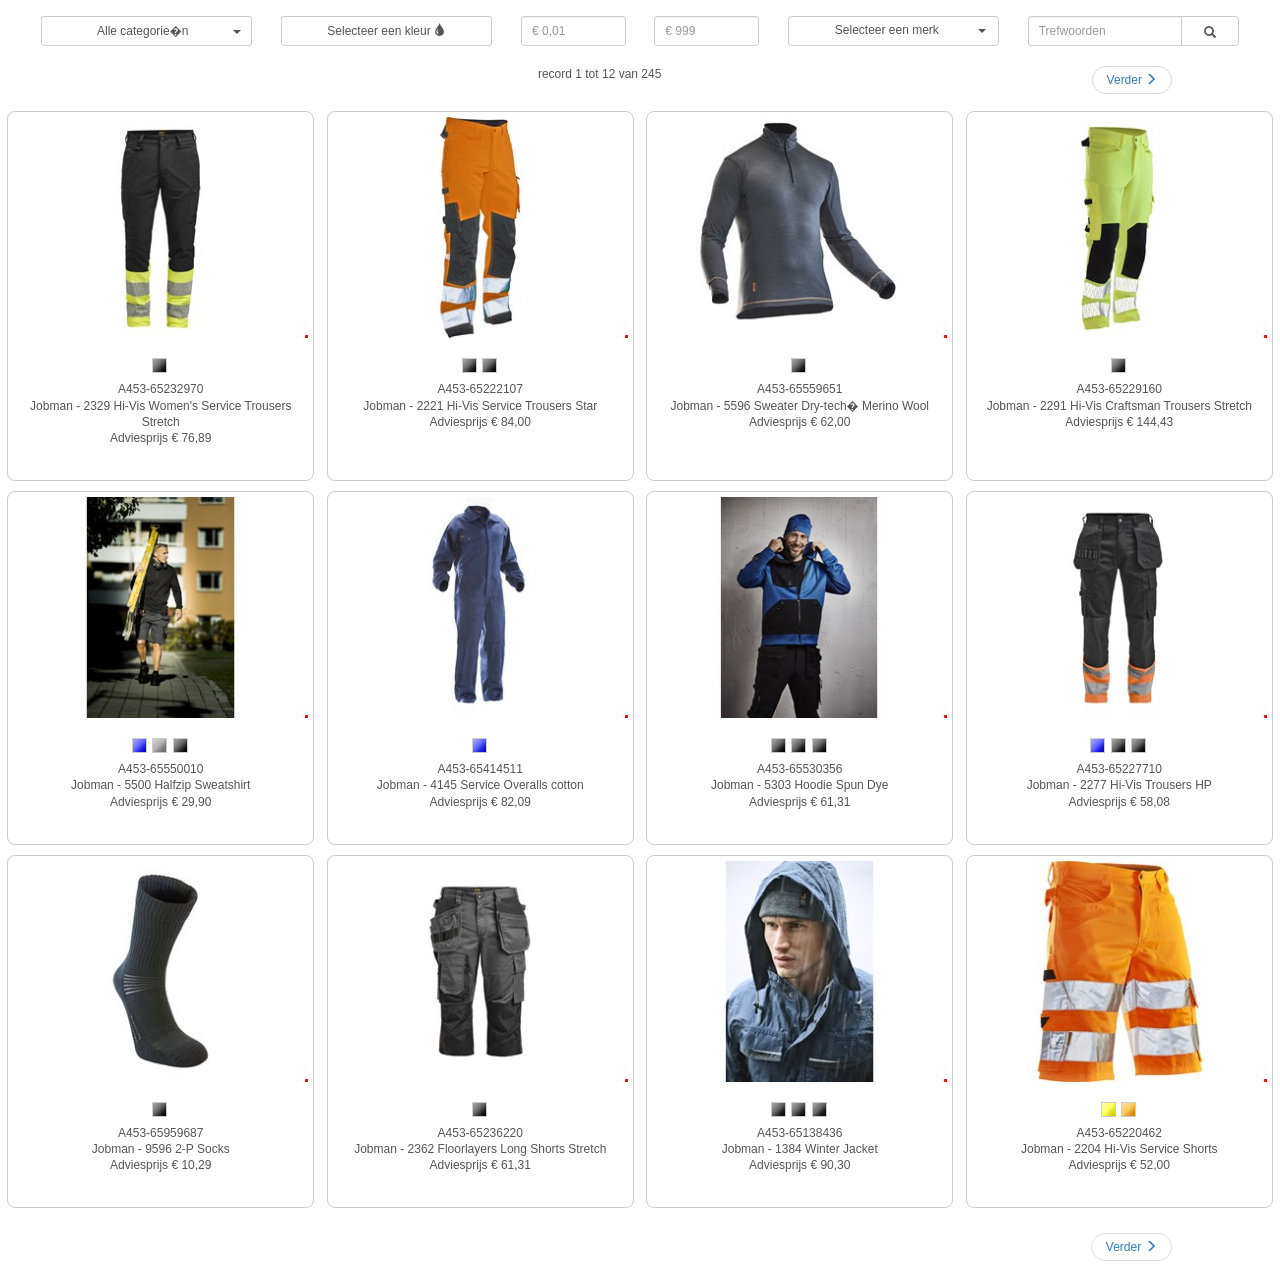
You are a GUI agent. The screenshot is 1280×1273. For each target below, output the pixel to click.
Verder (1132, 80)
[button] (893, 31)
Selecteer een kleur (386, 31)
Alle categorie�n (169, 31)
